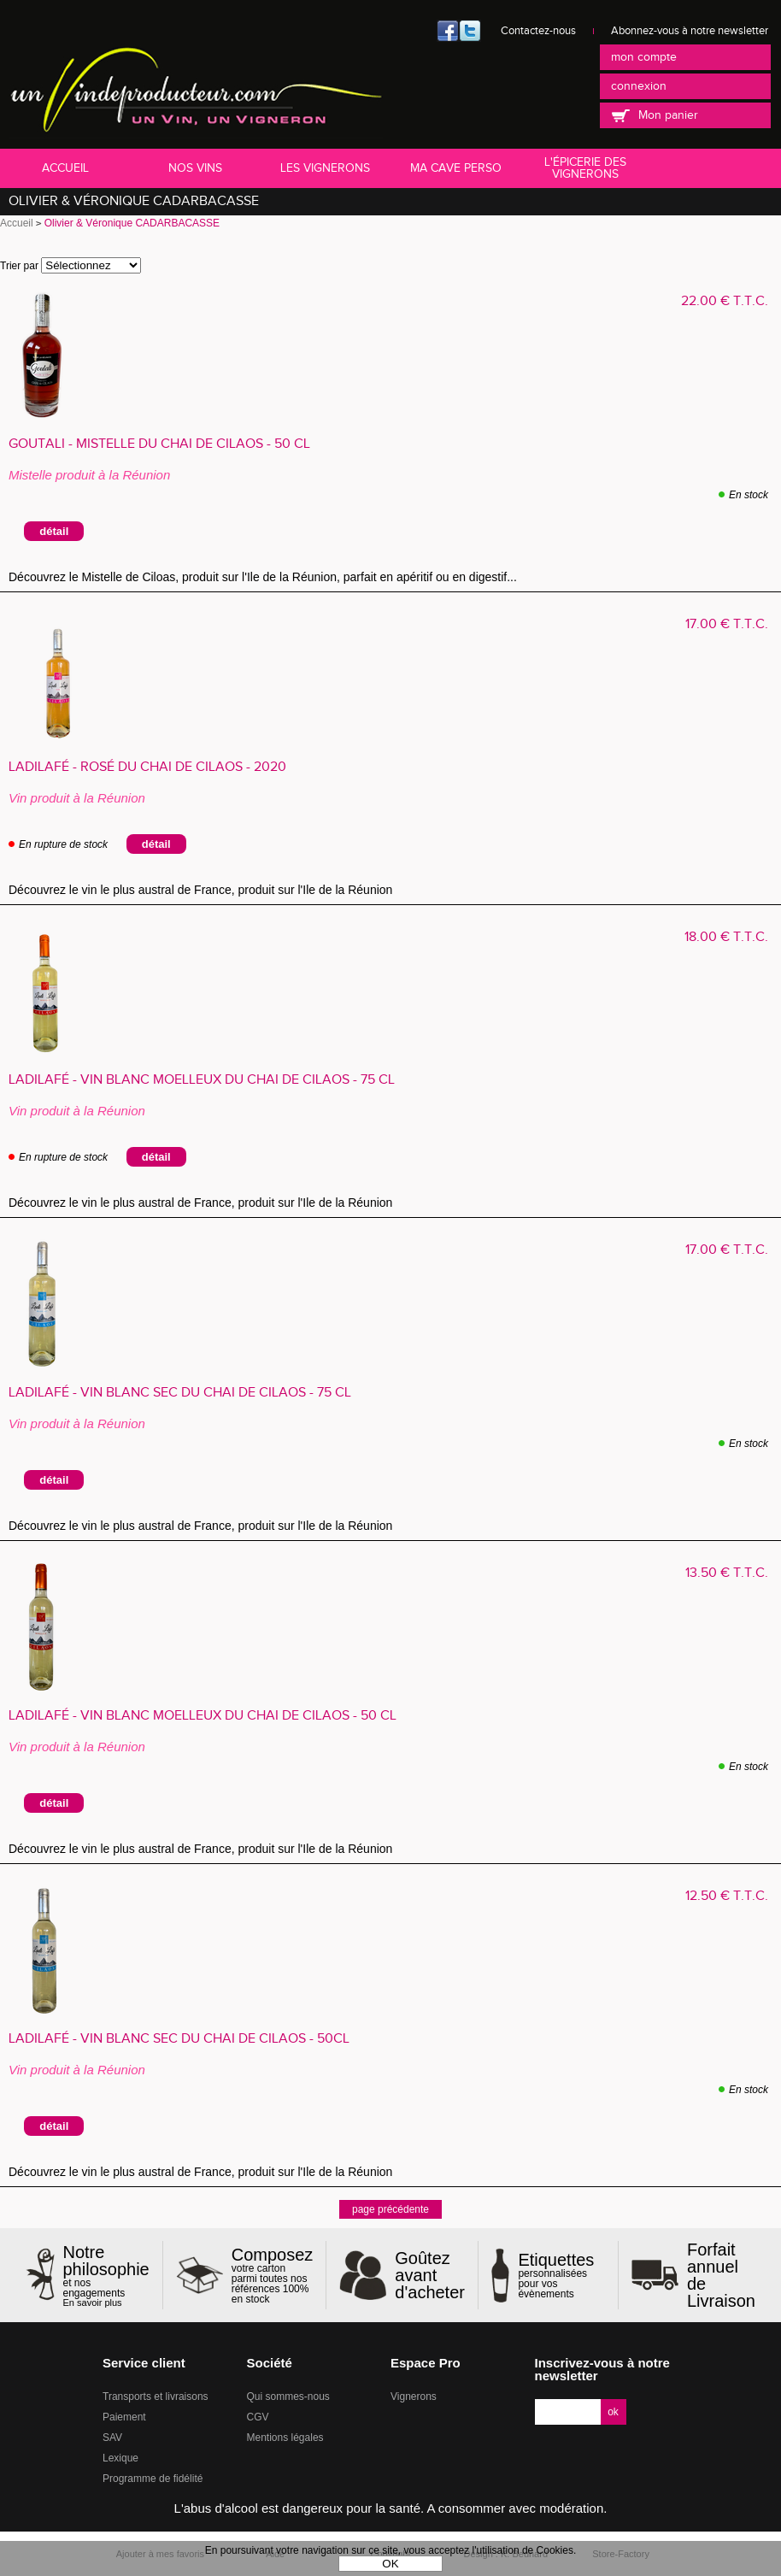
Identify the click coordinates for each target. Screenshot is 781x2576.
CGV (258, 2417)
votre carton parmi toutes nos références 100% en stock (273, 2275)
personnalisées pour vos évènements (561, 2275)
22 (724, 301)
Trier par (19, 266)
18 (726, 937)
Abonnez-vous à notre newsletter (689, 31)
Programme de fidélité (153, 2479)
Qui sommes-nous (288, 2397)
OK (390, 2563)
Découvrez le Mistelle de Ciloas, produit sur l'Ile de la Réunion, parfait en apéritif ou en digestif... (266, 577)
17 (726, 624)
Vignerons (413, 2397)
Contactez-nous (538, 31)
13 (726, 1573)
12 (726, 1896)
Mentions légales (285, 2438)
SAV (112, 2438)
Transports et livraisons (155, 2397)
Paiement (124, 2417)
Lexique (120, 2458)
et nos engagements (106, 2276)
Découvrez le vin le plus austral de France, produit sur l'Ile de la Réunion (204, 890)
